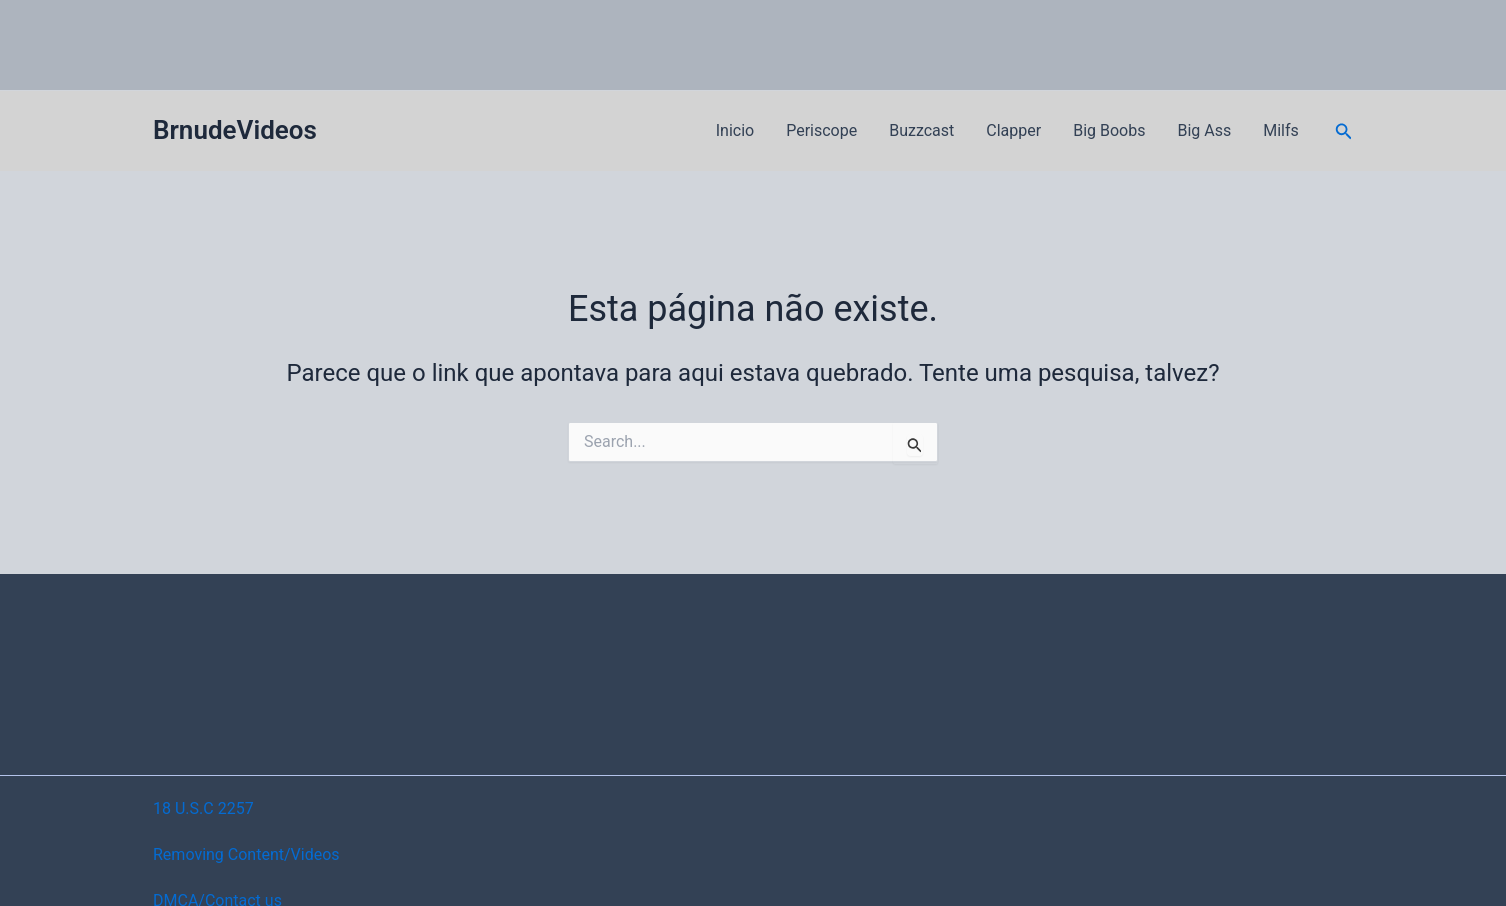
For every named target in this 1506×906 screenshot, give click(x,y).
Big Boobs (1109, 130)
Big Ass (1204, 130)
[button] (1344, 131)
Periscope (821, 130)
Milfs (1281, 130)
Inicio (735, 130)
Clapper (1013, 130)
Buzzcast (921, 130)
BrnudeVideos (235, 130)
